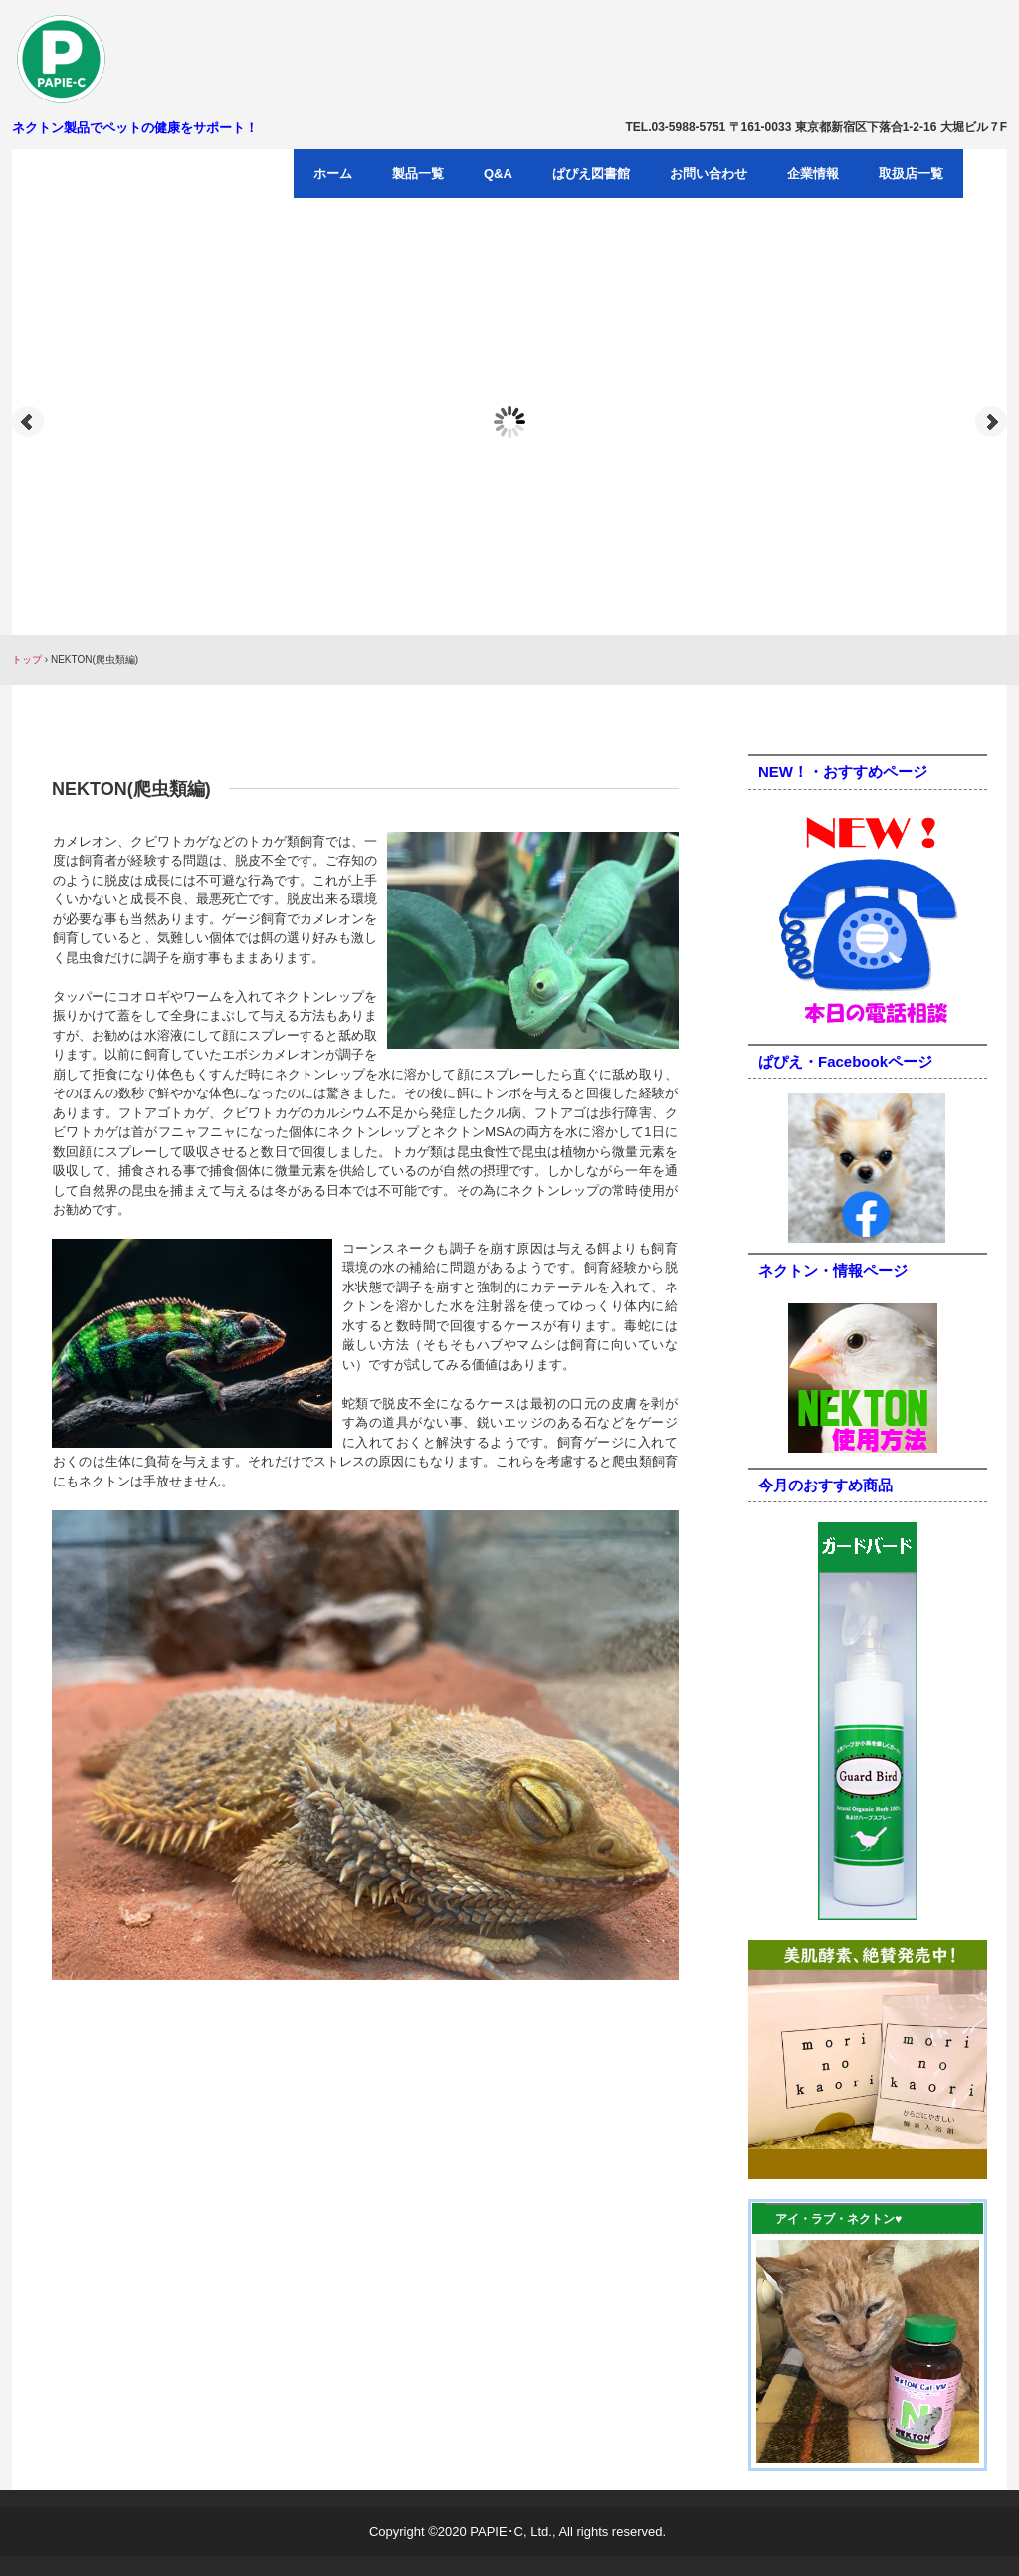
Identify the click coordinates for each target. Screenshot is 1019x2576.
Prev (28, 422)
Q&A (498, 173)
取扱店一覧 (911, 173)
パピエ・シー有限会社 (127, 58)
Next (991, 422)
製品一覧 (418, 173)
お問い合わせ (708, 173)
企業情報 (813, 173)
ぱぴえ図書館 (591, 173)
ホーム (332, 173)
